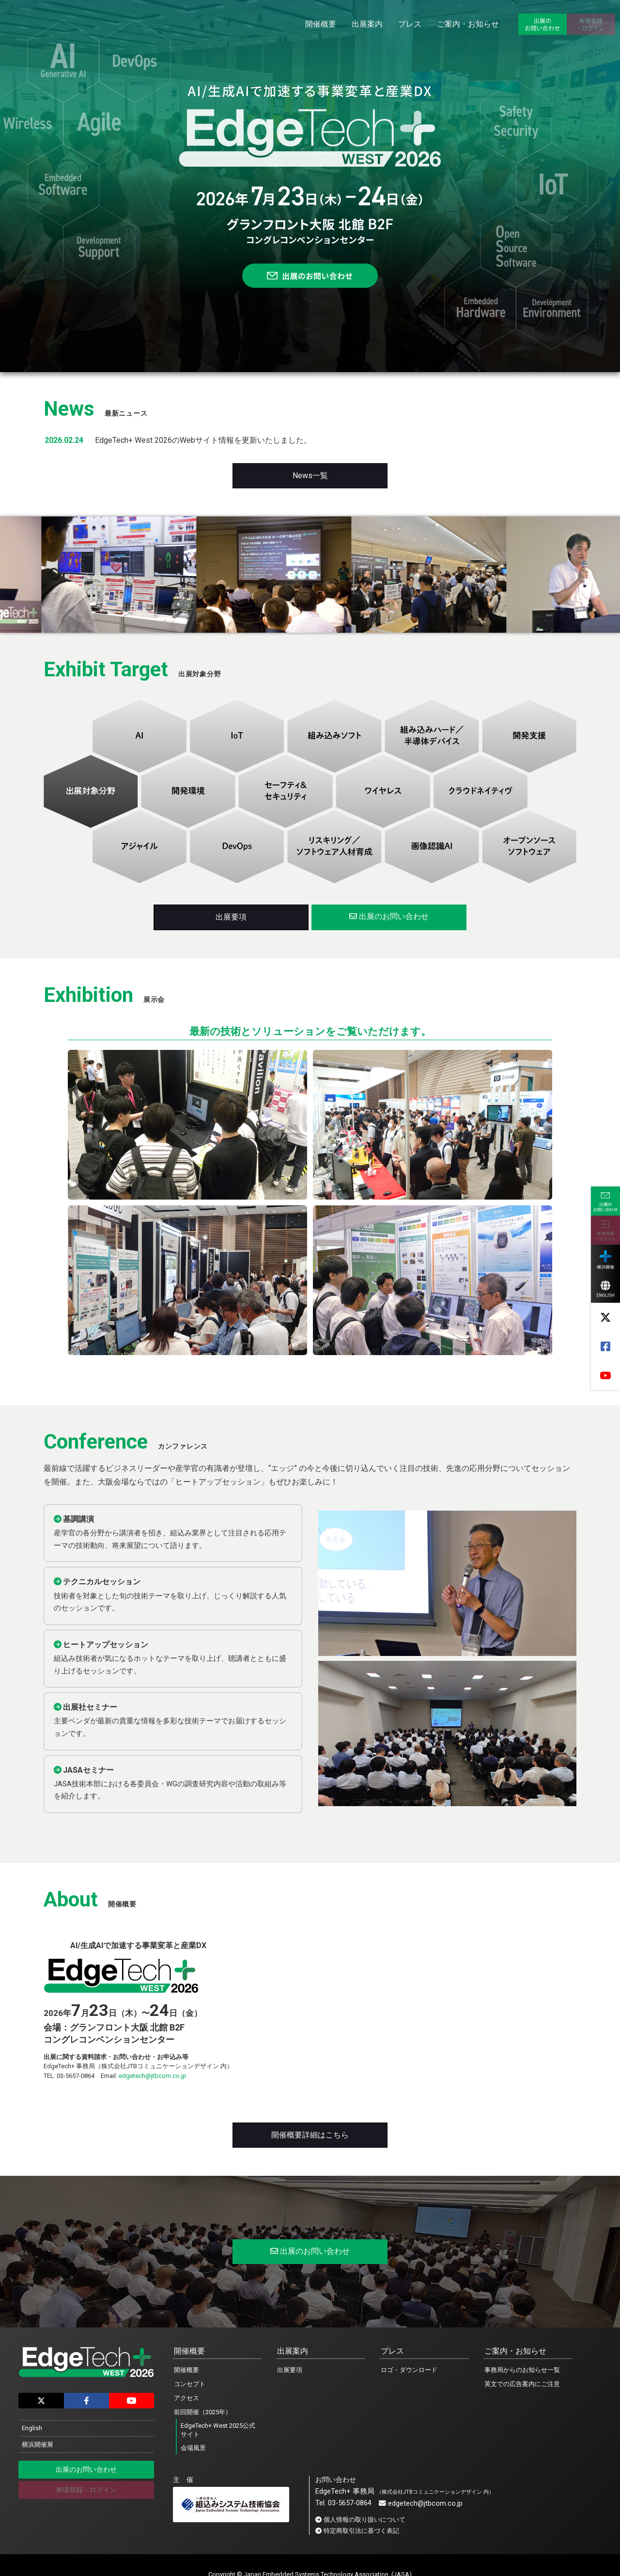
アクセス (186, 2398)
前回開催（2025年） (203, 2412)
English (32, 2428)
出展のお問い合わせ (389, 916)
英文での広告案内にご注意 (522, 2384)
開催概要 (186, 2369)
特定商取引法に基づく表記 (361, 2530)
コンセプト (189, 2384)
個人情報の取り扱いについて (364, 2519)
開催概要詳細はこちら (310, 2134)
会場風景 (193, 2447)
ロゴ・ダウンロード (409, 2369)
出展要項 (231, 916)
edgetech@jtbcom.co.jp (152, 2075)
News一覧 (310, 475)
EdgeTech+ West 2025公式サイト (218, 2430)
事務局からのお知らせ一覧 (522, 2369)
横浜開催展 (37, 2444)
